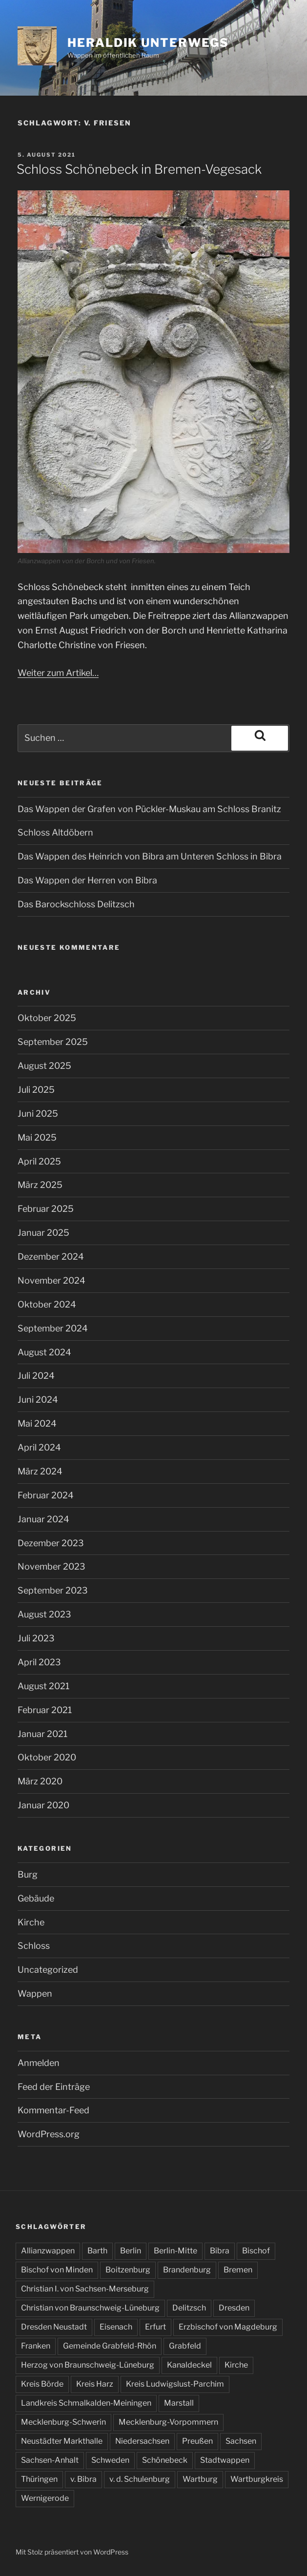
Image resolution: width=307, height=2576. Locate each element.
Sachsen (240, 2441)
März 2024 (40, 1471)
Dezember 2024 (51, 1256)
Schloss (34, 1946)
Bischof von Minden (57, 2269)
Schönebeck (164, 2460)
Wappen (35, 1993)
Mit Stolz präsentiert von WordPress (72, 2552)
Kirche (31, 1922)
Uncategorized (48, 1969)
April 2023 (39, 1662)
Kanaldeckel (189, 2365)
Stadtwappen (224, 2460)
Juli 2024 (36, 1375)
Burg (28, 1874)
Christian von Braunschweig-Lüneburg (90, 2307)
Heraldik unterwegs (148, 43)
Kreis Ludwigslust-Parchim (175, 2384)
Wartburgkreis (256, 2479)
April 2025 (39, 1161)
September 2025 (53, 1042)
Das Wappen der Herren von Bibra (87, 880)
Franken (35, 2346)
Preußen (197, 2441)
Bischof (256, 2250)
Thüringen (39, 2479)
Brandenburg (187, 2269)
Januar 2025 (43, 1232)
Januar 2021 (42, 1734)
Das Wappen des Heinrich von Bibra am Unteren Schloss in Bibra (150, 856)
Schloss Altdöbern (55, 832)
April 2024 (39, 1447)
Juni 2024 (38, 1399)
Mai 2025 (37, 1137)
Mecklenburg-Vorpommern (168, 2422)
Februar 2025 (46, 1209)
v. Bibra (83, 2479)
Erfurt (155, 2326)
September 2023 (53, 1590)
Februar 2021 (45, 1710)
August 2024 (44, 1352)
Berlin (130, 2250)
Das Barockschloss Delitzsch (76, 904)
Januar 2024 (43, 1519)
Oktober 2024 (47, 1304)
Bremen (238, 2269)
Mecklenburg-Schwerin (63, 2422)
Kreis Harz (94, 2384)
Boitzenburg (127, 2269)
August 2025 (44, 1066)
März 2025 (40, 1185)
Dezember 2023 (51, 1543)
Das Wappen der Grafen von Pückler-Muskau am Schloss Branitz (149, 809)
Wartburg (200, 2479)
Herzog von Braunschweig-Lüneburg (87, 2365)
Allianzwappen (48, 2250)
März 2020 (40, 1781)
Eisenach (116, 2326)
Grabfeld (185, 2346)
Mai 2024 (37, 1423)
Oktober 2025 (47, 1018)
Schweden (110, 2460)
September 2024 (53, 1328)
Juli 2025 (36, 1089)
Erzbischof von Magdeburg (228, 2326)
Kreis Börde (42, 2384)
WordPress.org (49, 2134)
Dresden (234, 2307)
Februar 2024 (46, 1495)
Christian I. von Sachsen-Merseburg (85, 2288)
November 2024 (51, 1280)
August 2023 (44, 1614)
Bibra (219, 2250)
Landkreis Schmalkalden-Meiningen (86, 2403)
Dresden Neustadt (54, 2326)
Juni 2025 (38, 1113)
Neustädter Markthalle (61, 2441)
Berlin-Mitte (175, 2250)
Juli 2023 (36, 1638)
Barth (97, 2250)
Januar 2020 (43, 1805)
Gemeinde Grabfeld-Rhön (109, 2346)
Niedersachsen (142, 2441)
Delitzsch (189, 2307)
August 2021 (43, 1686)
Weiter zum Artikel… (58, 673)
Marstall (179, 2403)
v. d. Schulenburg (139, 2479)
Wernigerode (45, 2498)
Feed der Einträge (54, 2087)
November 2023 (51, 1566)
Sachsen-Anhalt (50, 2460)
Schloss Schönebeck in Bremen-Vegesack (139, 169)
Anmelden (39, 2063)
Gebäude (36, 1898)
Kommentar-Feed (53, 2110)
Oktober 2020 (47, 1757)
